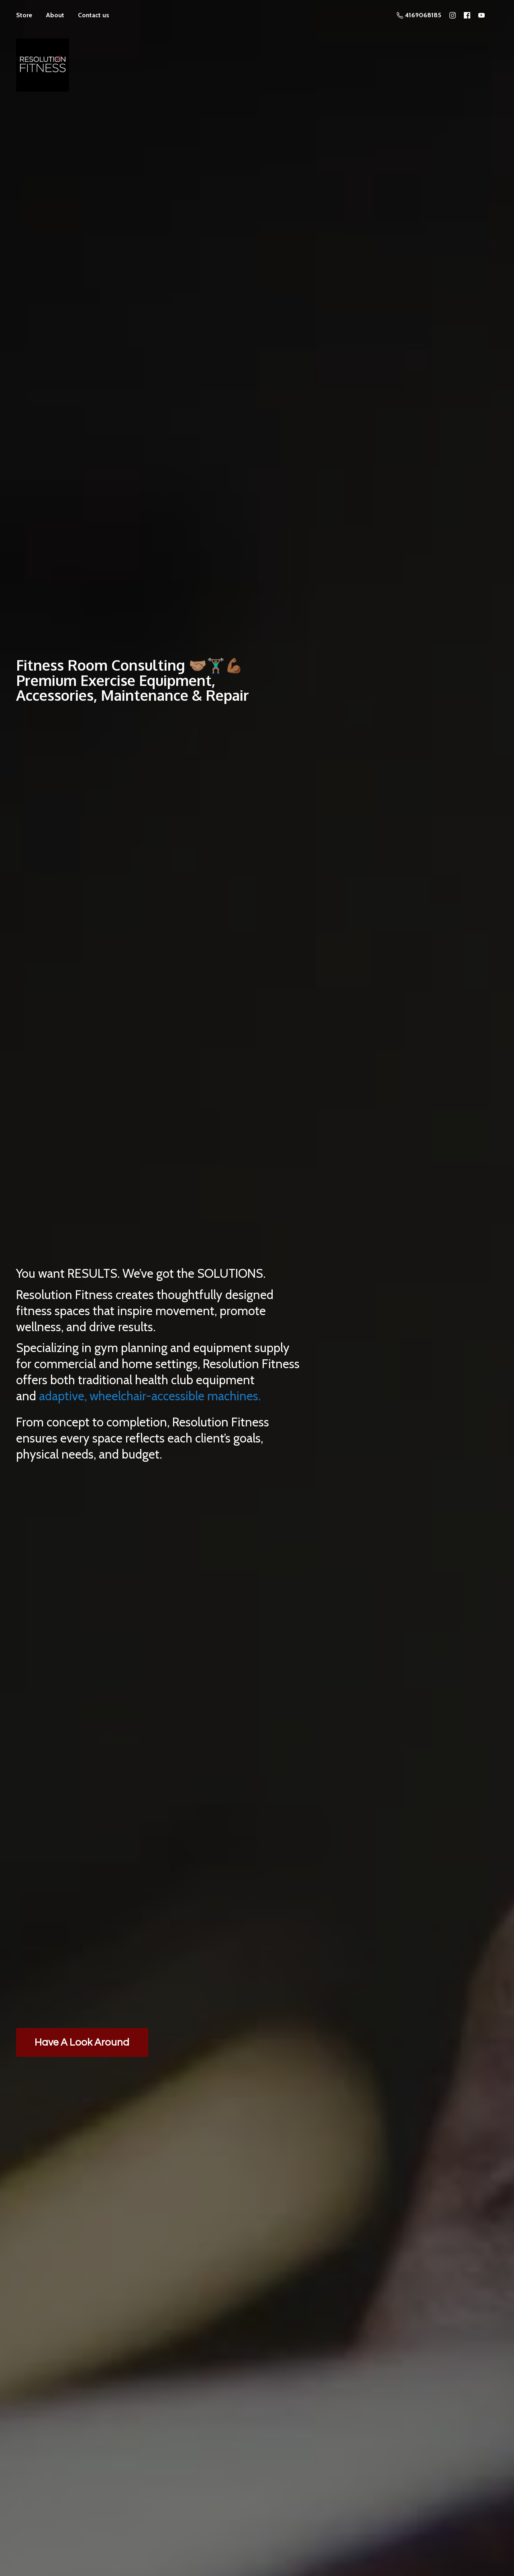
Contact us (93, 15)
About (55, 15)
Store (24, 15)
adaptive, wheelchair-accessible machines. (150, 1396)
